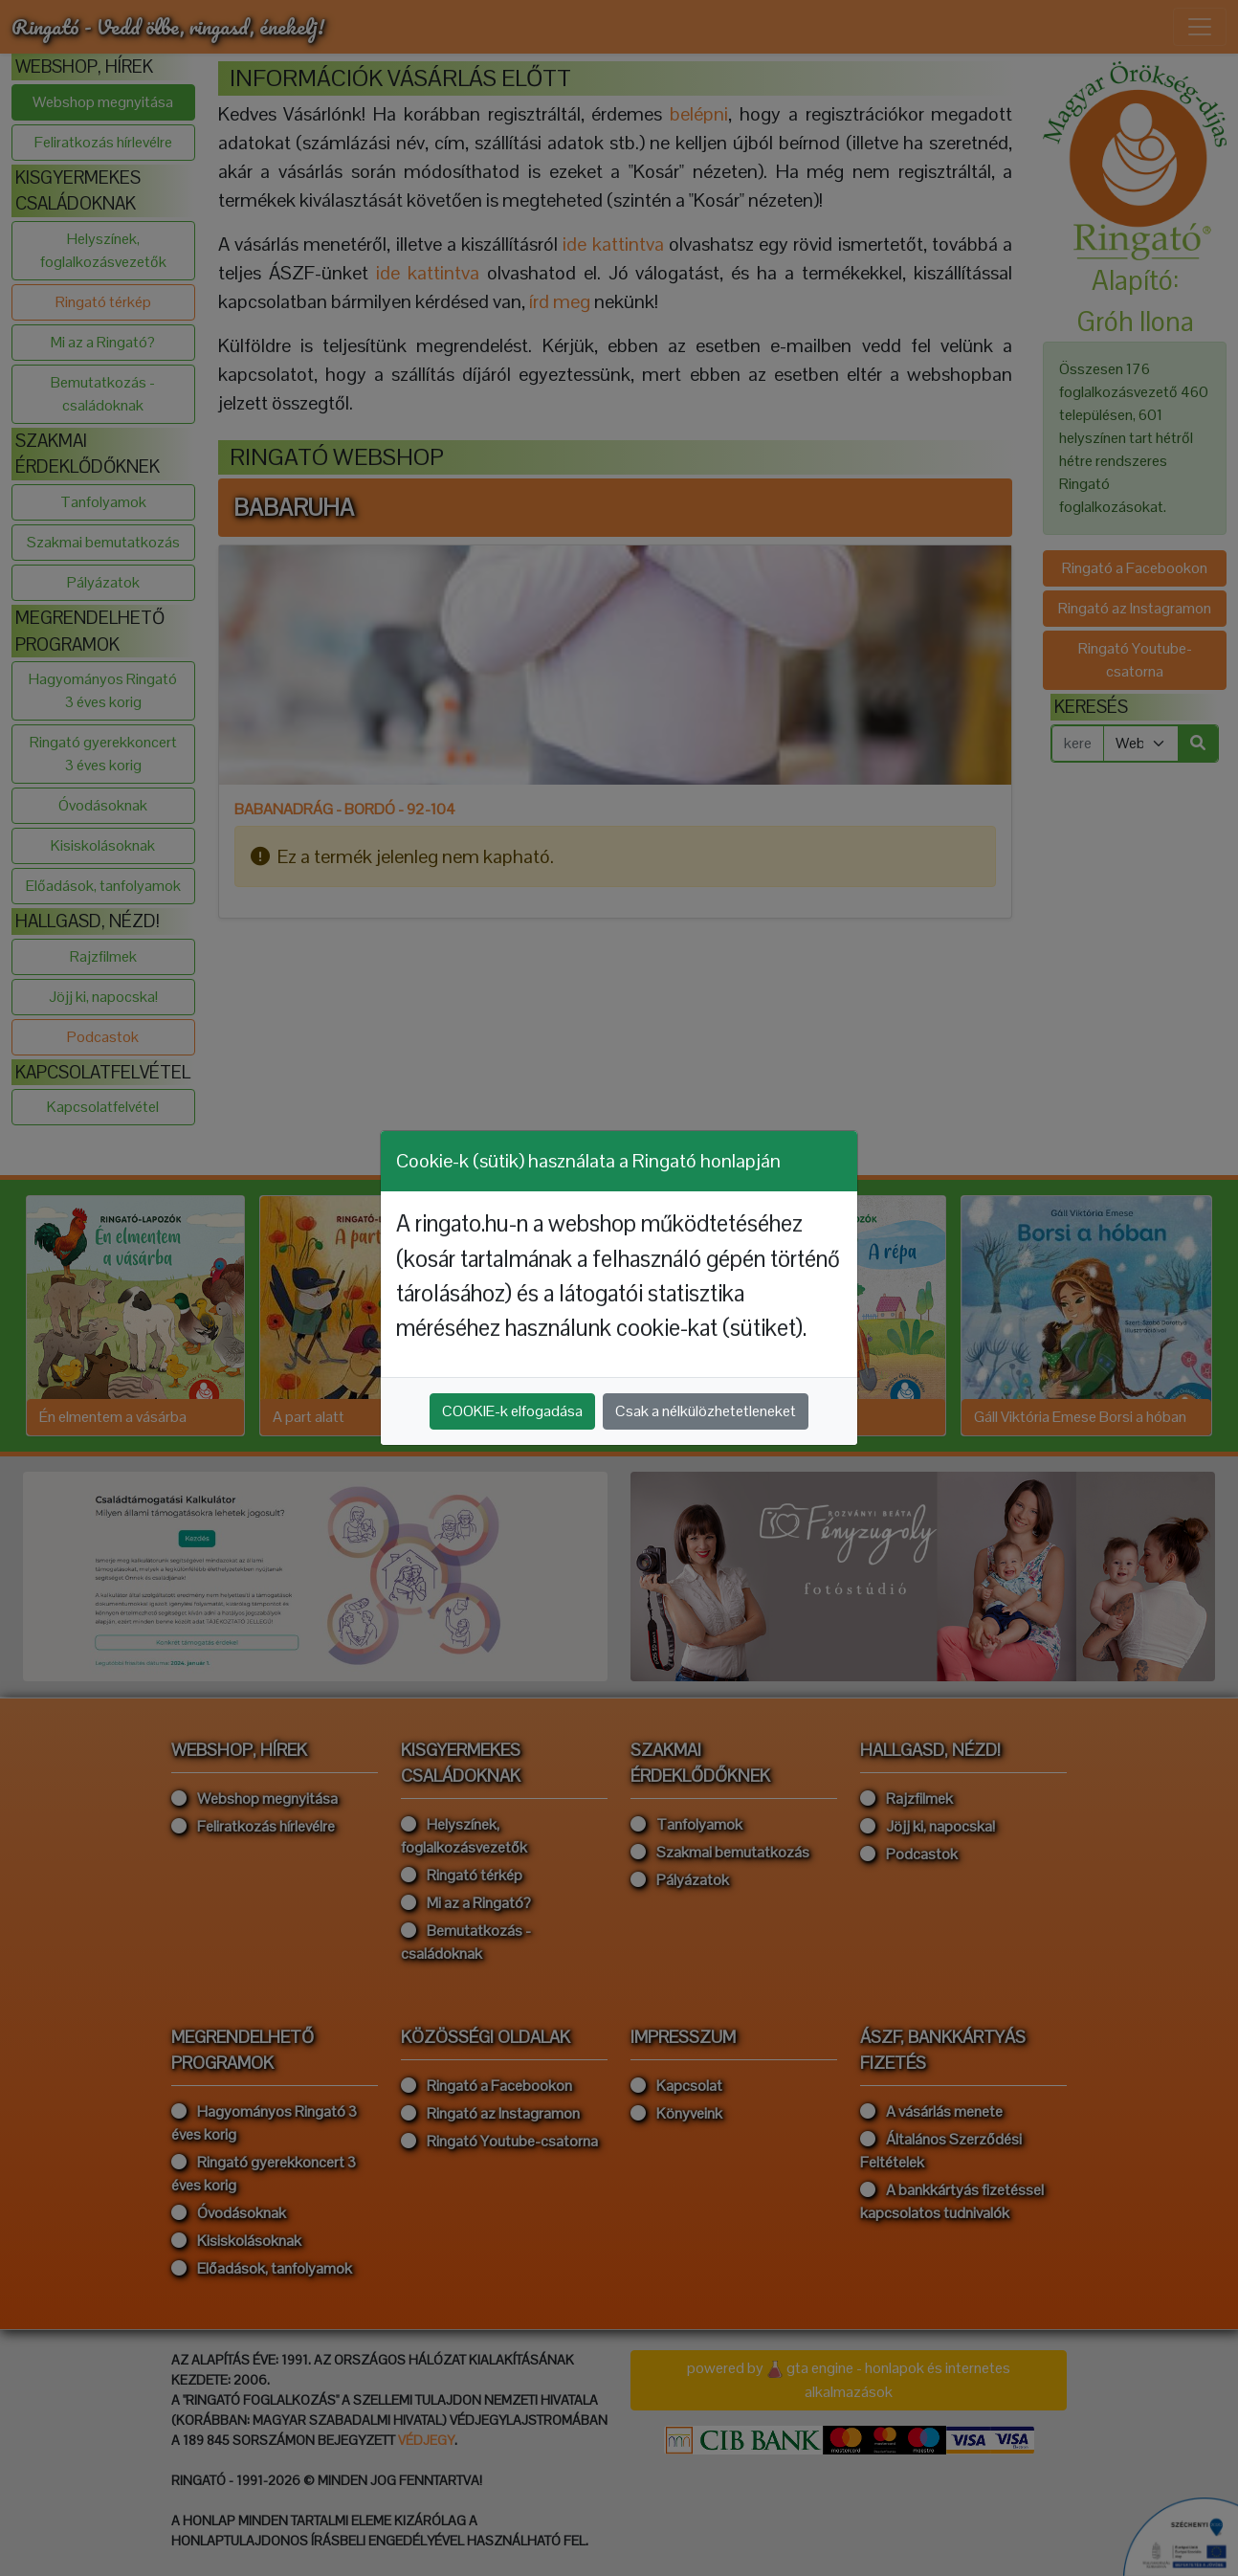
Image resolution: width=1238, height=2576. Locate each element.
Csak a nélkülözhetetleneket (705, 1411)
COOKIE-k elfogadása (512, 1411)
